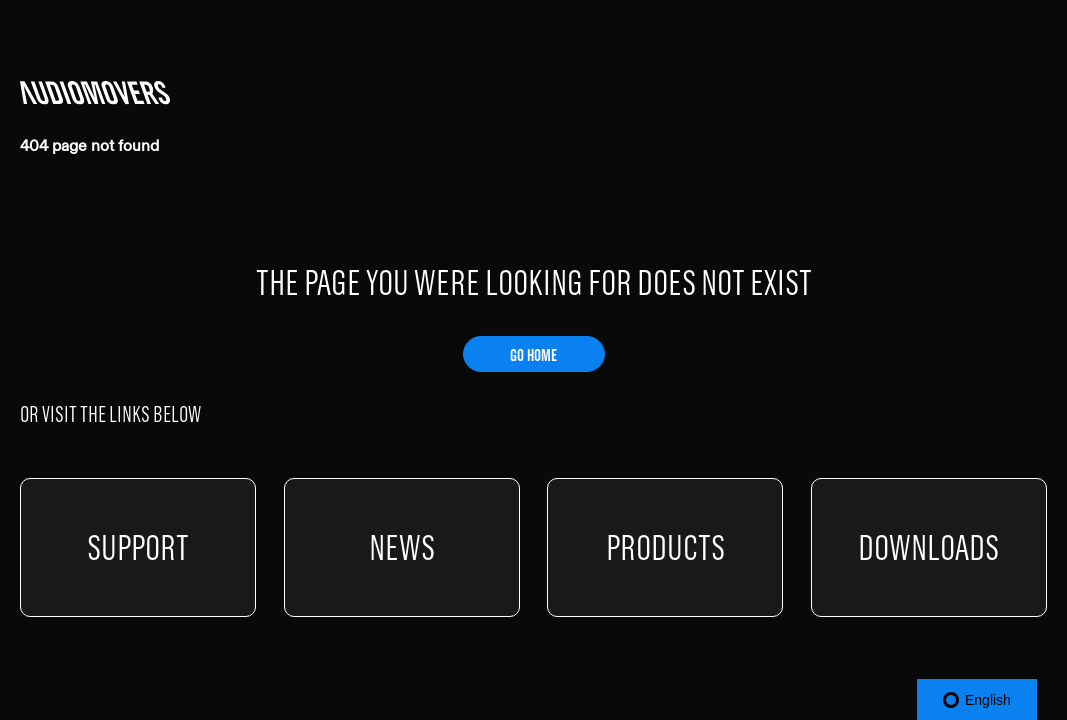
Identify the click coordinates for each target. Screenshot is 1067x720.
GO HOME (533, 355)
